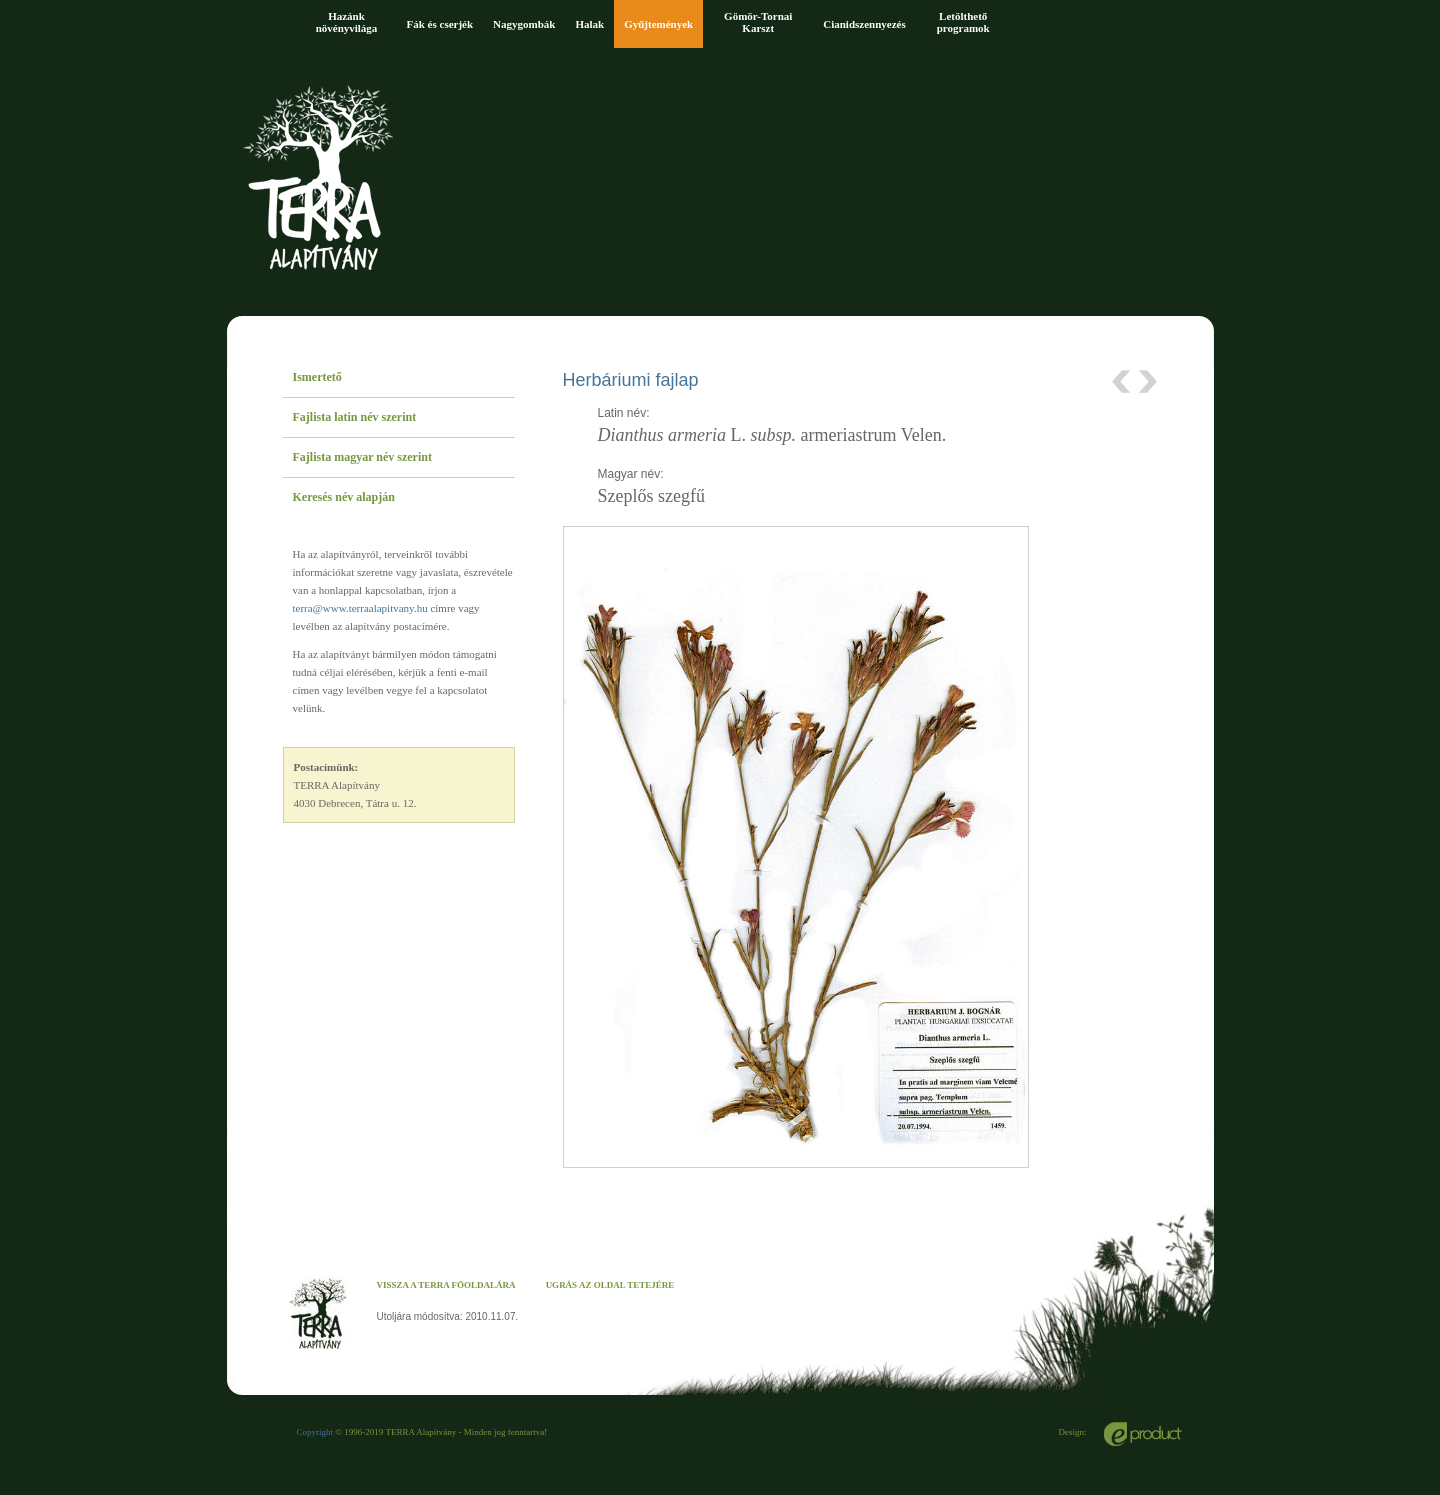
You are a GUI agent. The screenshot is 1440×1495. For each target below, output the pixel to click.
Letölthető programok (963, 22)
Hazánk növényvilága (347, 22)
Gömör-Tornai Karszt (758, 22)
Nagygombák (524, 24)
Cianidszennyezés (864, 24)
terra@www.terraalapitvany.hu (360, 608)
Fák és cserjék (440, 24)
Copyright (315, 1432)
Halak (589, 24)
